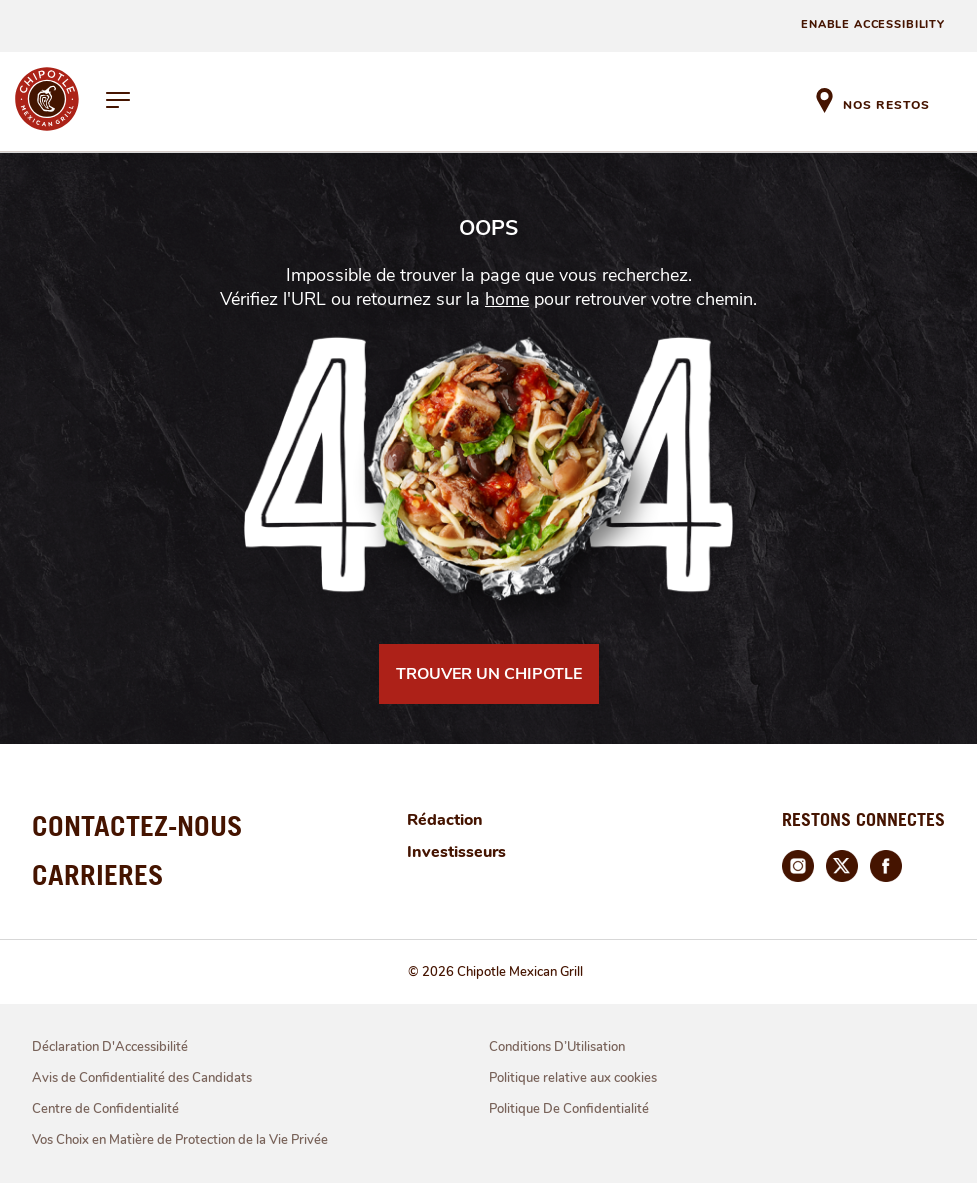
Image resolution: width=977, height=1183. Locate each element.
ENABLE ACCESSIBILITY (873, 24)
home (507, 299)
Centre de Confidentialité (105, 1109)
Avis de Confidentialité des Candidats (142, 1078)
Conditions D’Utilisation (557, 1047)
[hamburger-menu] (119, 102)
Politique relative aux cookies (573, 1078)
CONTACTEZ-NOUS (137, 825)
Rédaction (445, 820)
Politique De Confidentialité (569, 1109)
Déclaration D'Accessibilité (110, 1047)
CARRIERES (98, 874)
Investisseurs (456, 852)
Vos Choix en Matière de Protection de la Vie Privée (180, 1140)
